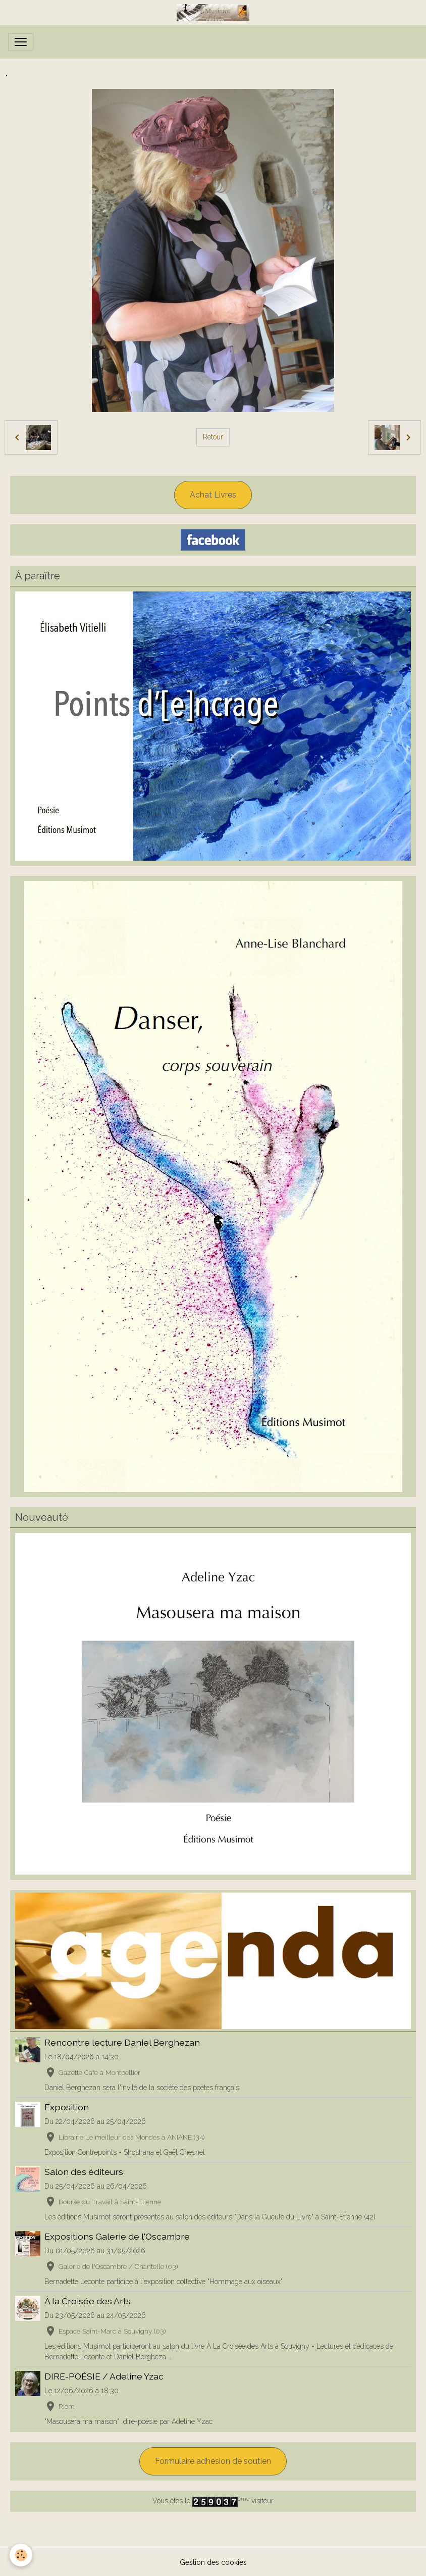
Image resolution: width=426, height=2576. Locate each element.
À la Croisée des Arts (87, 2301)
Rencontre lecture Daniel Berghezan (122, 2042)
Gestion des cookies (213, 2562)
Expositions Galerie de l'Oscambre (117, 2236)
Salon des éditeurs (83, 2171)
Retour (213, 437)
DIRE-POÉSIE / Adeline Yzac (104, 2376)
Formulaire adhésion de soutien (213, 2461)
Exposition (66, 2107)
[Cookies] (21, 2555)
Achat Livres (213, 495)
